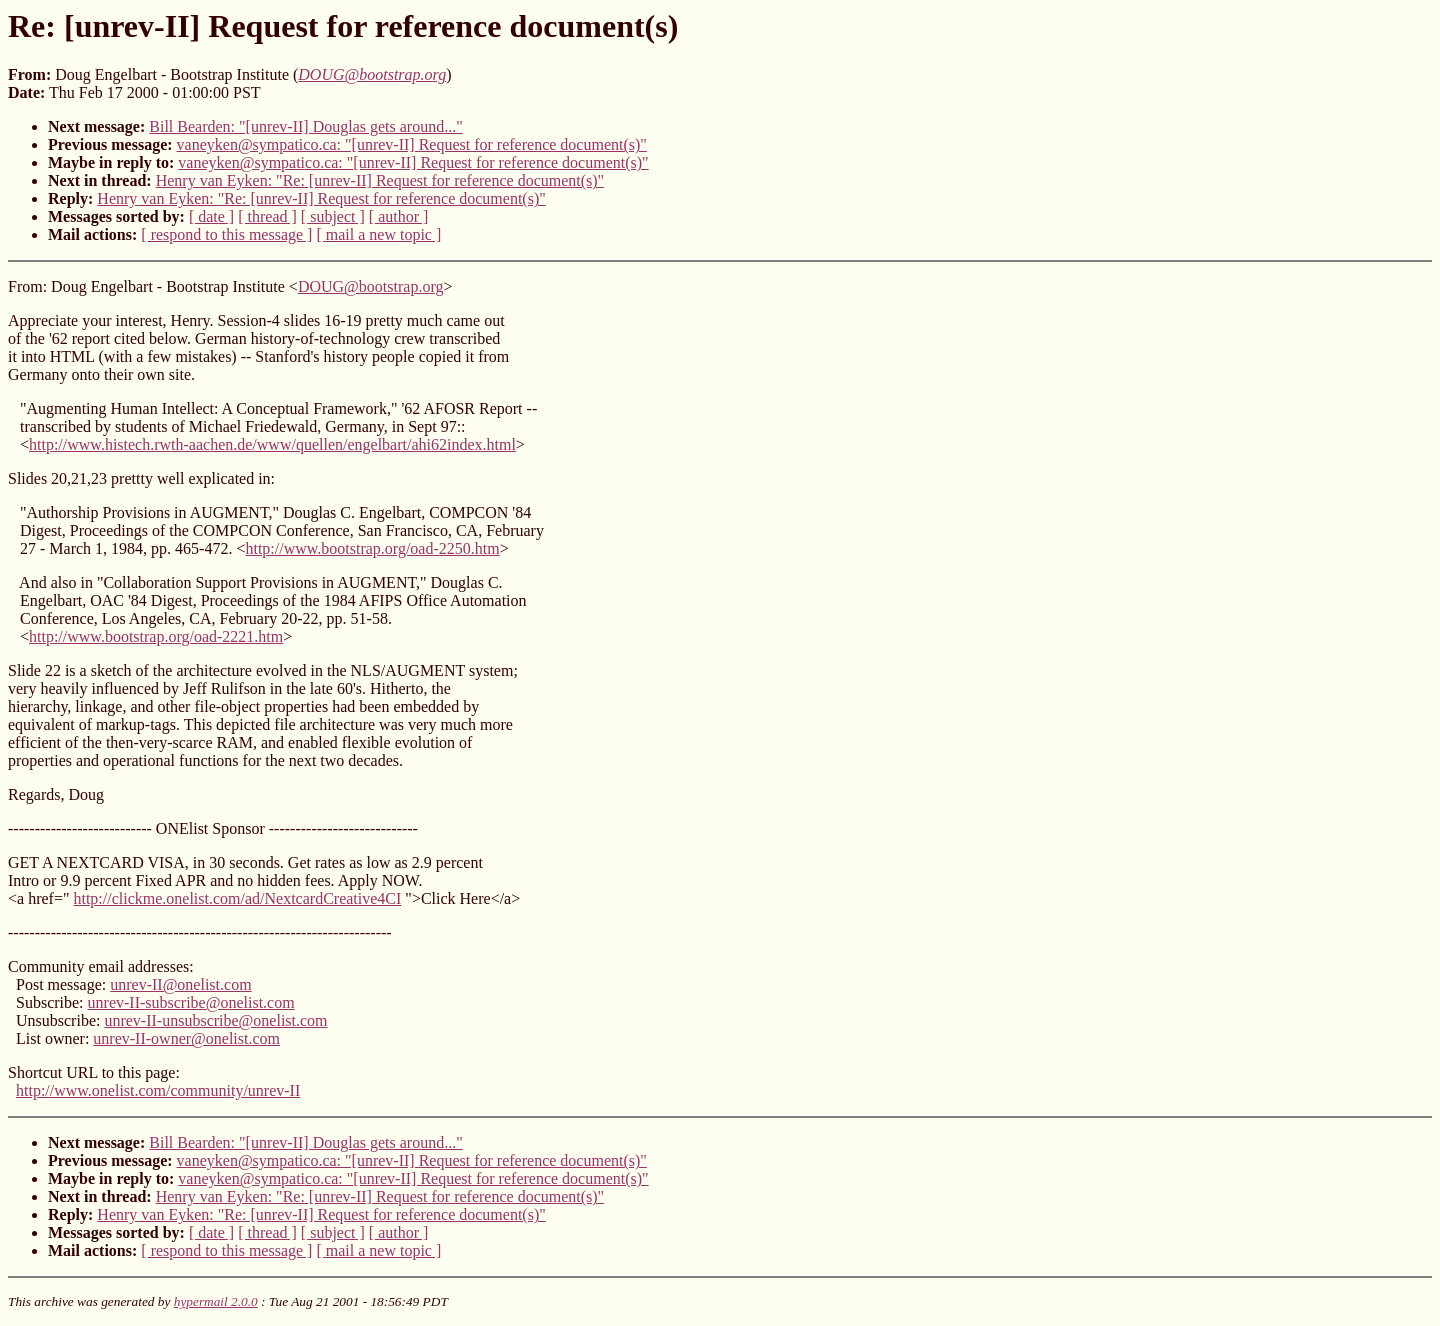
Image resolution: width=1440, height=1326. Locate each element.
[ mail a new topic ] (378, 234)
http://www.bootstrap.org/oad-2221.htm (156, 636)
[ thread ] (267, 216)
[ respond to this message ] (226, 234)
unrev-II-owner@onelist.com (186, 1038)
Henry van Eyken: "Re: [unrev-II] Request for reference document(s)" (380, 180)
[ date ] (211, 216)
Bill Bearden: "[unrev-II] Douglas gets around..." (305, 126)
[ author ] (399, 216)
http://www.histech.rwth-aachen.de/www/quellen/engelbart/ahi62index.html (272, 444)
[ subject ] (333, 216)
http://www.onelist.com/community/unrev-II (158, 1090)
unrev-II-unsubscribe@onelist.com (215, 1020)
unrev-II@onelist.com (180, 984)
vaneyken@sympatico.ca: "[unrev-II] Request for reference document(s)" (412, 144)
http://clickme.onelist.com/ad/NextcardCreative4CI (237, 898)
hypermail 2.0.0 (216, 1301)
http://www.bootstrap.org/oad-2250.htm (372, 548)
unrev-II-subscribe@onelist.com (191, 1002)
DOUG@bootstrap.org (371, 286)
